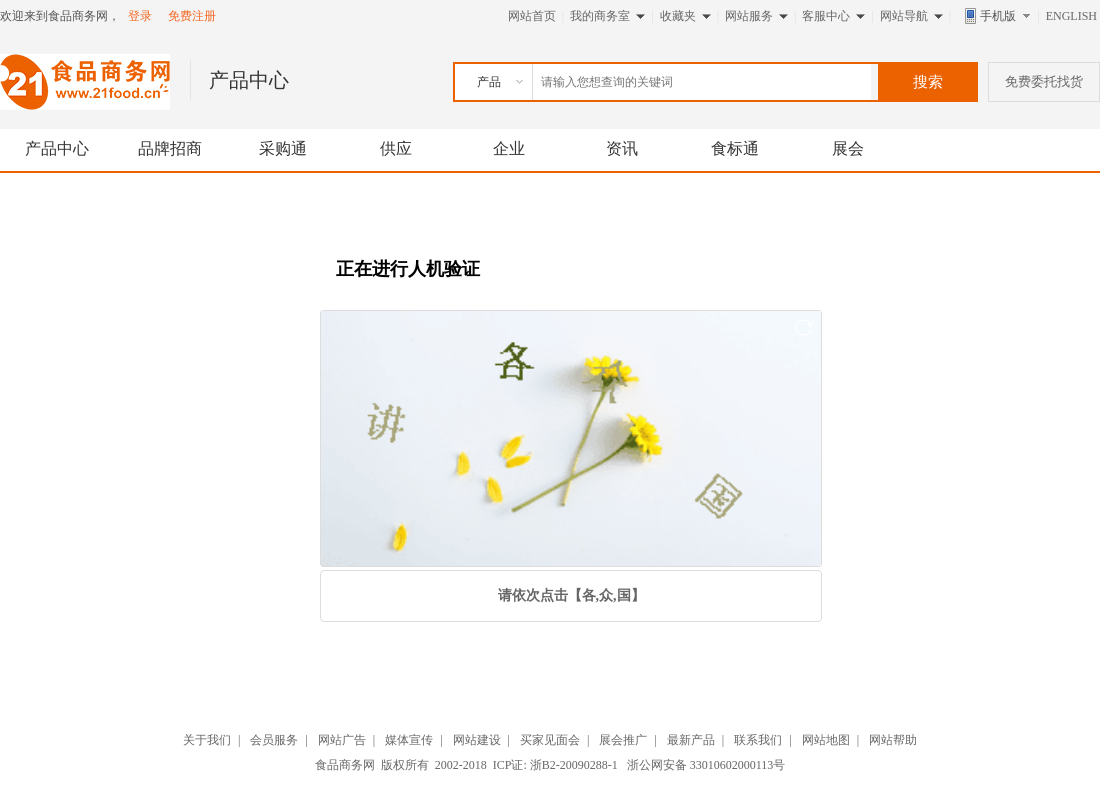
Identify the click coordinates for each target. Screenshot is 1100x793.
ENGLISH (1071, 16)
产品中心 (57, 148)
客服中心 (826, 16)
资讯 (622, 148)
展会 (848, 148)
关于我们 (207, 740)
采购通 (283, 148)
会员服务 (274, 740)
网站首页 (532, 16)
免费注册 (192, 16)
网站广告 (342, 740)
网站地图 (826, 740)
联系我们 (758, 740)
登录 (140, 16)
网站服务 (749, 16)
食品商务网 (345, 765)
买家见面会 (550, 740)
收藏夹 (678, 16)
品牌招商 (170, 148)
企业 (509, 148)
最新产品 (691, 740)
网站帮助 (893, 740)
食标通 (735, 148)
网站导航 (904, 16)
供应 (396, 148)
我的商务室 (600, 16)
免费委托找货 (1044, 81)
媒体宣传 (409, 740)
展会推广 (623, 740)
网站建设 (477, 740)
